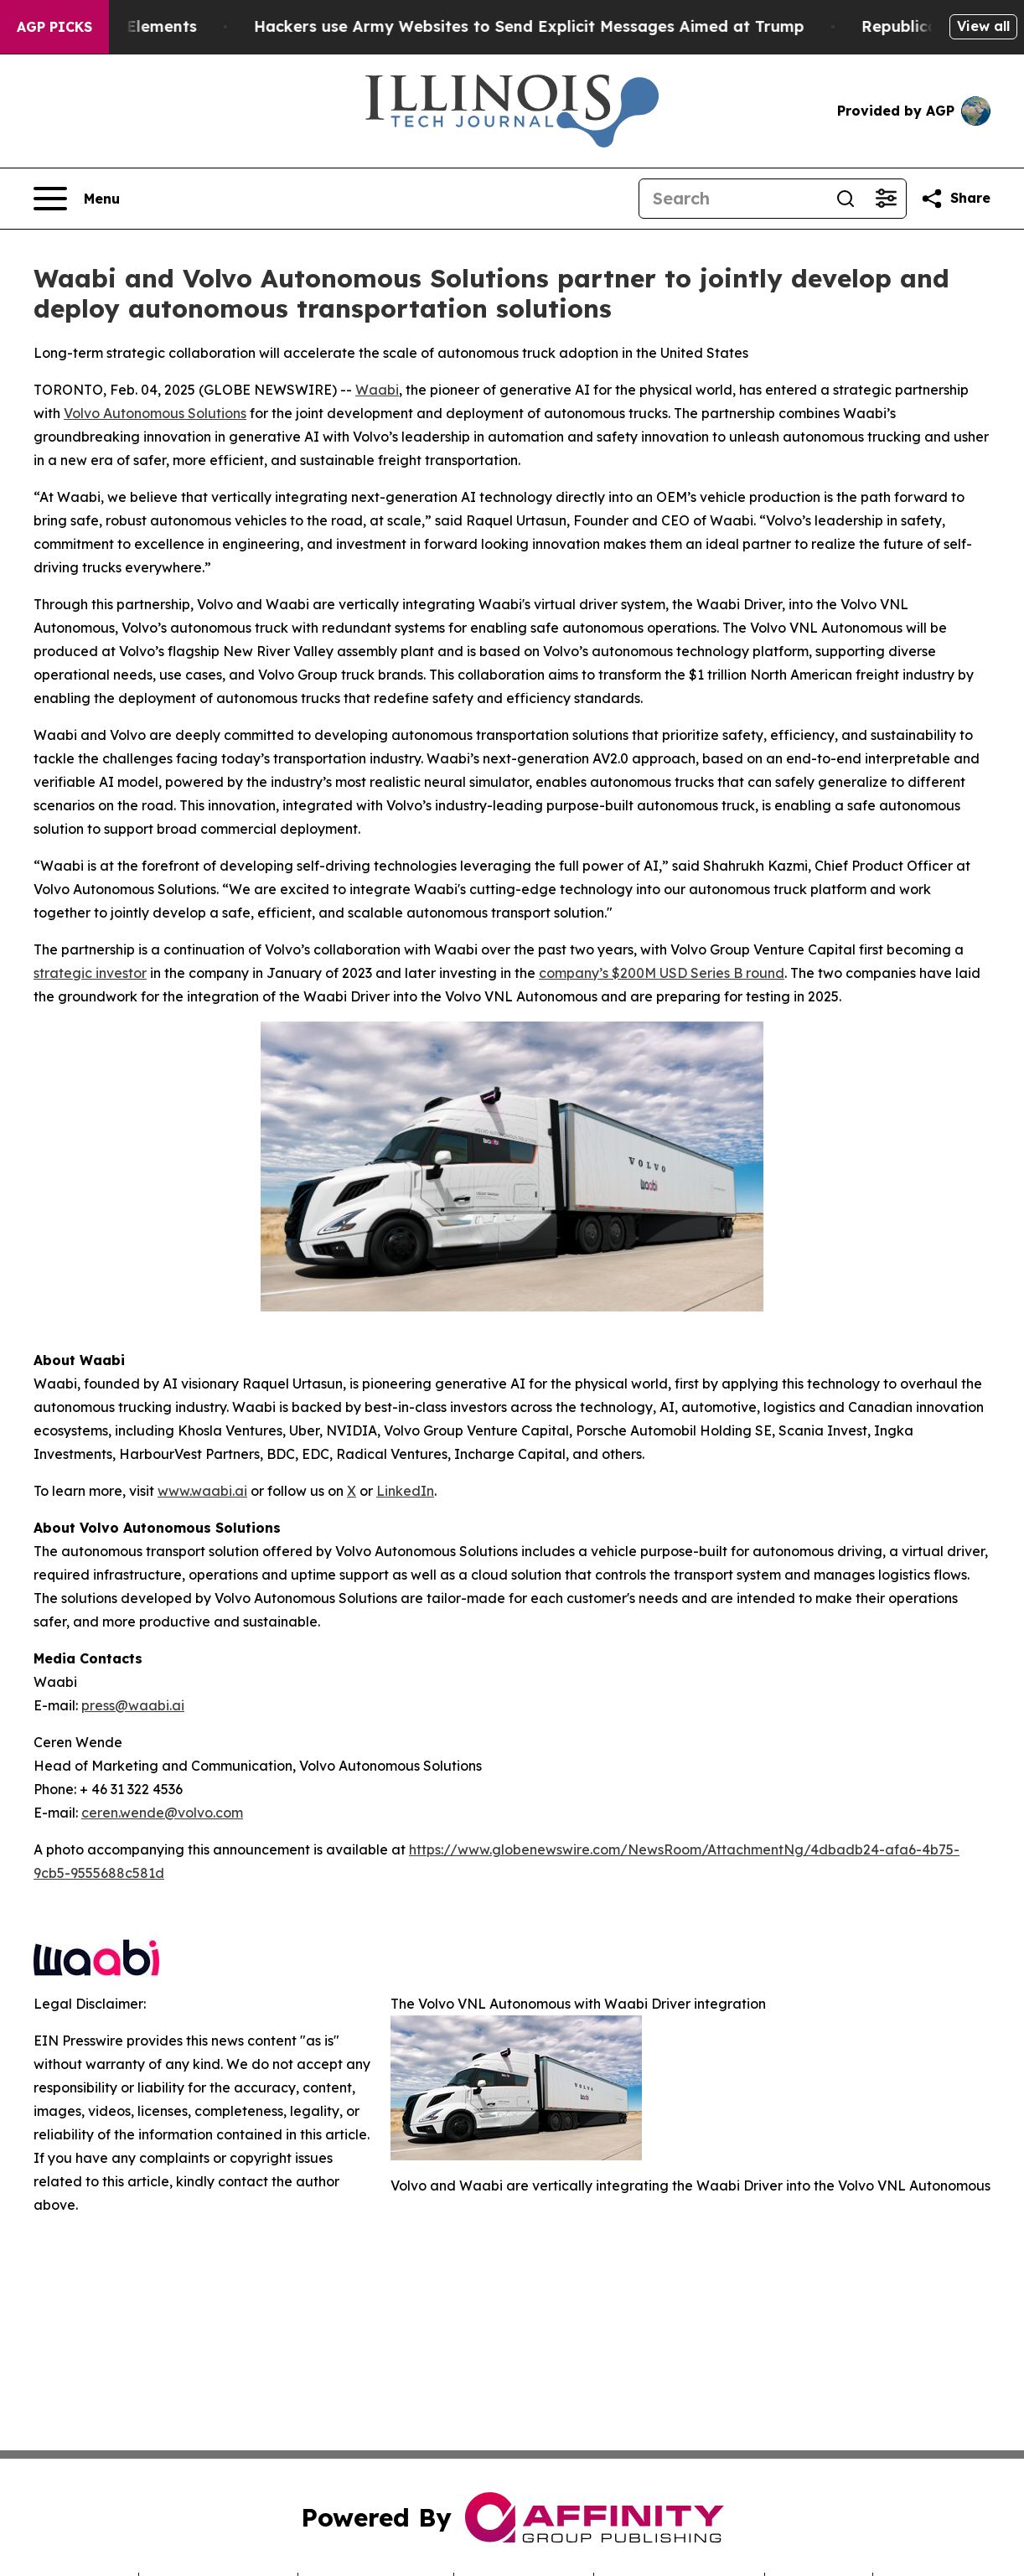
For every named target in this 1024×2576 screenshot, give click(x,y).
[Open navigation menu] (77, 198)
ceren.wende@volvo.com (162, 1812)
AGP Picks (54, 26)
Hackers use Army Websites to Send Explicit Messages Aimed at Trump (552, 26)
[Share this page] (955, 198)
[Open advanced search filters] (886, 198)
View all (983, 26)
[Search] (732, 198)
